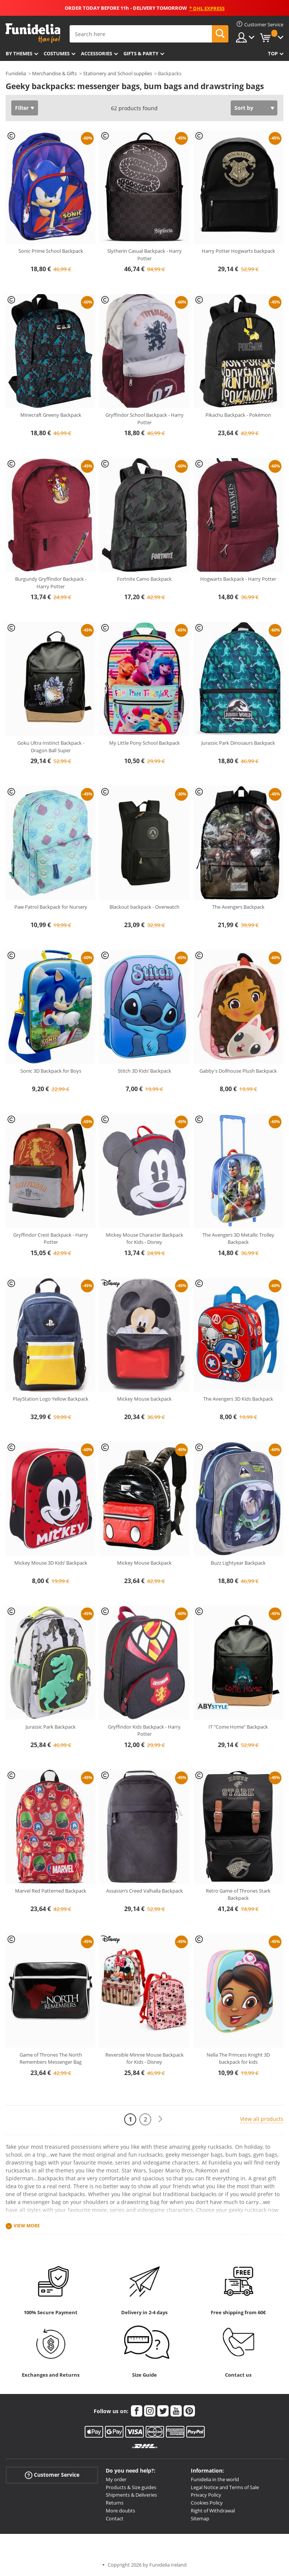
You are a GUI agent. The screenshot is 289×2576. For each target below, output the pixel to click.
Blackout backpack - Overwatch (144, 906)
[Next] (160, 2119)
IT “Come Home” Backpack (238, 1726)
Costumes (57, 53)
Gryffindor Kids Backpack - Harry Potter (144, 1730)
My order (116, 2479)
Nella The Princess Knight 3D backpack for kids (238, 2058)
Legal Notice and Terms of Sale (225, 2487)
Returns (114, 2502)
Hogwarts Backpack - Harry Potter (238, 578)
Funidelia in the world (215, 2479)
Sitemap (200, 2518)
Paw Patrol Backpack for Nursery (50, 906)
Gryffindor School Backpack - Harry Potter (144, 418)
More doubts (120, 2510)
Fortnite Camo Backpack (144, 578)
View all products (261, 2118)
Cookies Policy (207, 2502)
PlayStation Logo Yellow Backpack (50, 1398)
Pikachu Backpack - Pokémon (238, 414)
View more (27, 2225)
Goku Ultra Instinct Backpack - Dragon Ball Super (50, 746)
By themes (19, 53)
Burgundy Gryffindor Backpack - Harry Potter (51, 582)
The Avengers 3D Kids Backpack (238, 1398)
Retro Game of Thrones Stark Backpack (238, 1894)
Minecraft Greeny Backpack (50, 414)
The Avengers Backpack (238, 906)
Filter (22, 107)
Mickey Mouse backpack (144, 1398)
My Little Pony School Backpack (144, 742)
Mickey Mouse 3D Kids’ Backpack (50, 1562)
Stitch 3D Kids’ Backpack (144, 1070)
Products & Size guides (131, 2487)
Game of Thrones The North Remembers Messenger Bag (51, 2058)
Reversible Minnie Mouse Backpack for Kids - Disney (144, 2058)
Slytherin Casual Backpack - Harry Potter (144, 254)
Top (273, 53)
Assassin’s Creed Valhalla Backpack (144, 1890)
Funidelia (16, 73)
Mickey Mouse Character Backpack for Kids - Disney (144, 1238)
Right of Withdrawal (213, 2510)
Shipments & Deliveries (131, 2494)
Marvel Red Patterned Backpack (50, 1890)
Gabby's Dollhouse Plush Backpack (238, 1070)
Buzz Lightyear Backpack (238, 1562)
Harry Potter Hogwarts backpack (238, 250)
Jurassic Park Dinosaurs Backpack (238, 742)
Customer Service (52, 2475)
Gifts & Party (140, 53)
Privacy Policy (206, 2494)
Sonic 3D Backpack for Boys (50, 1070)
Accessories (96, 53)
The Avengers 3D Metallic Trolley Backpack (238, 1238)
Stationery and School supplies (117, 73)
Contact (114, 2518)
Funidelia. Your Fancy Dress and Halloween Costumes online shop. (33, 33)
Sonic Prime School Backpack (50, 250)
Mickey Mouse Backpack (144, 1562)
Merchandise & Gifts (54, 73)
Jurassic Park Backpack (51, 1726)
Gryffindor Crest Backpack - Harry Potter (50, 1238)
